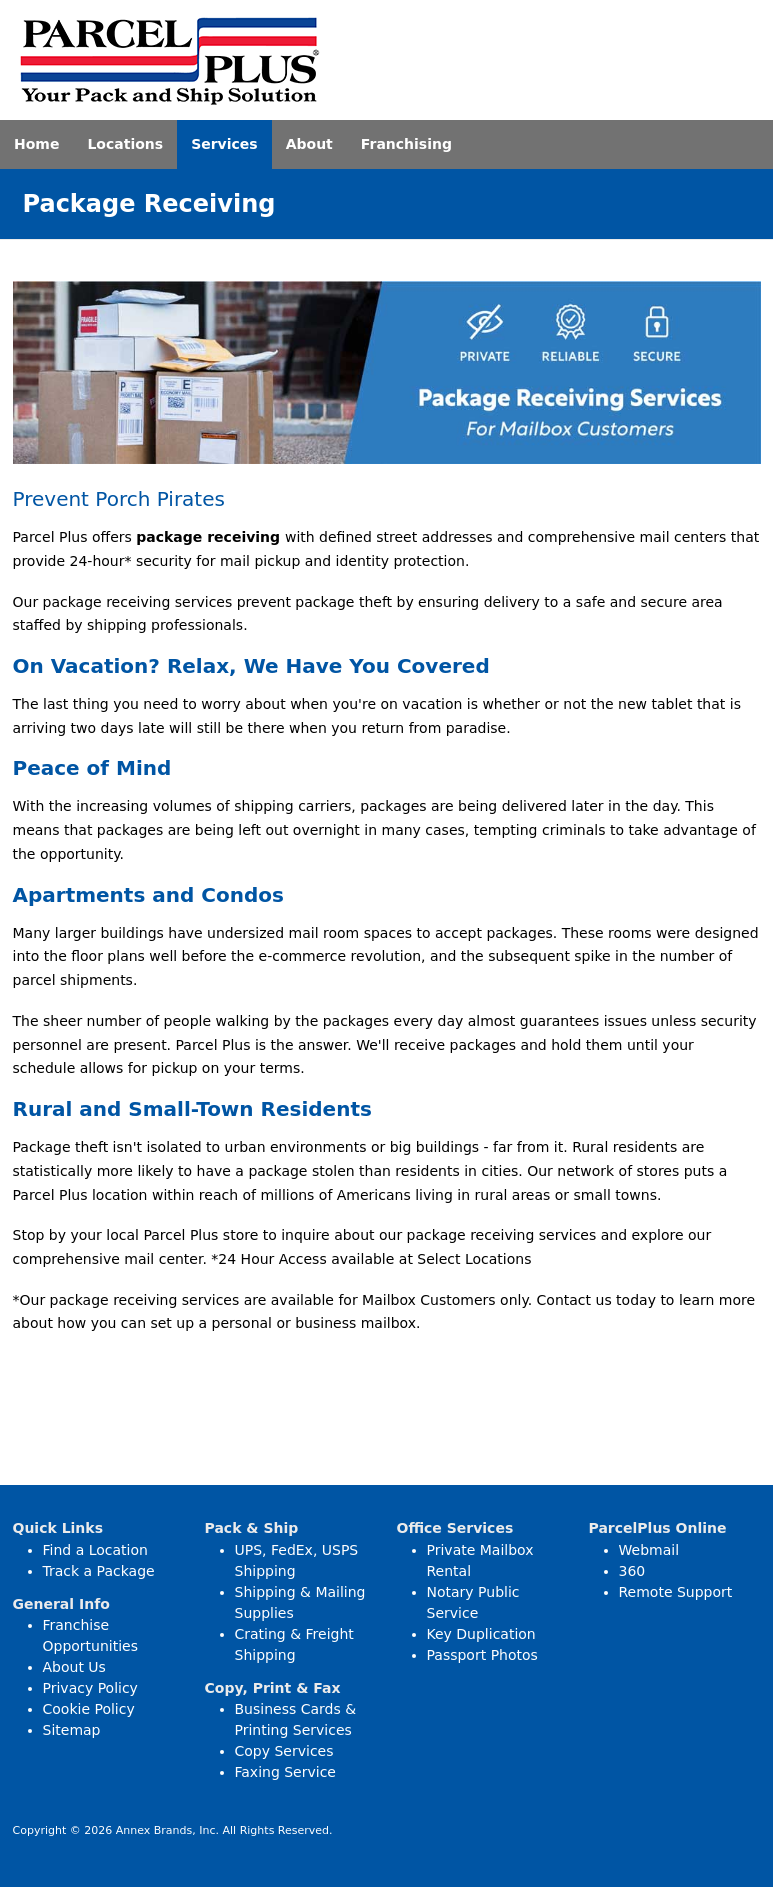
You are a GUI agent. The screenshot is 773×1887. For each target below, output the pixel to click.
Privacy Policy (90, 1688)
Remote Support (676, 1592)
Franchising (406, 144)
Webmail (649, 1550)
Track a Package (99, 1571)
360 (632, 1571)
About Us (74, 1667)
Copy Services (284, 1751)
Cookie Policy (89, 1709)
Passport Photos (482, 1655)
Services (224, 144)
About (309, 144)
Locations (125, 144)
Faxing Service (285, 1772)
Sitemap (72, 1730)
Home (36, 144)
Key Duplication (481, 1634)
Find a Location (95, 1550)
